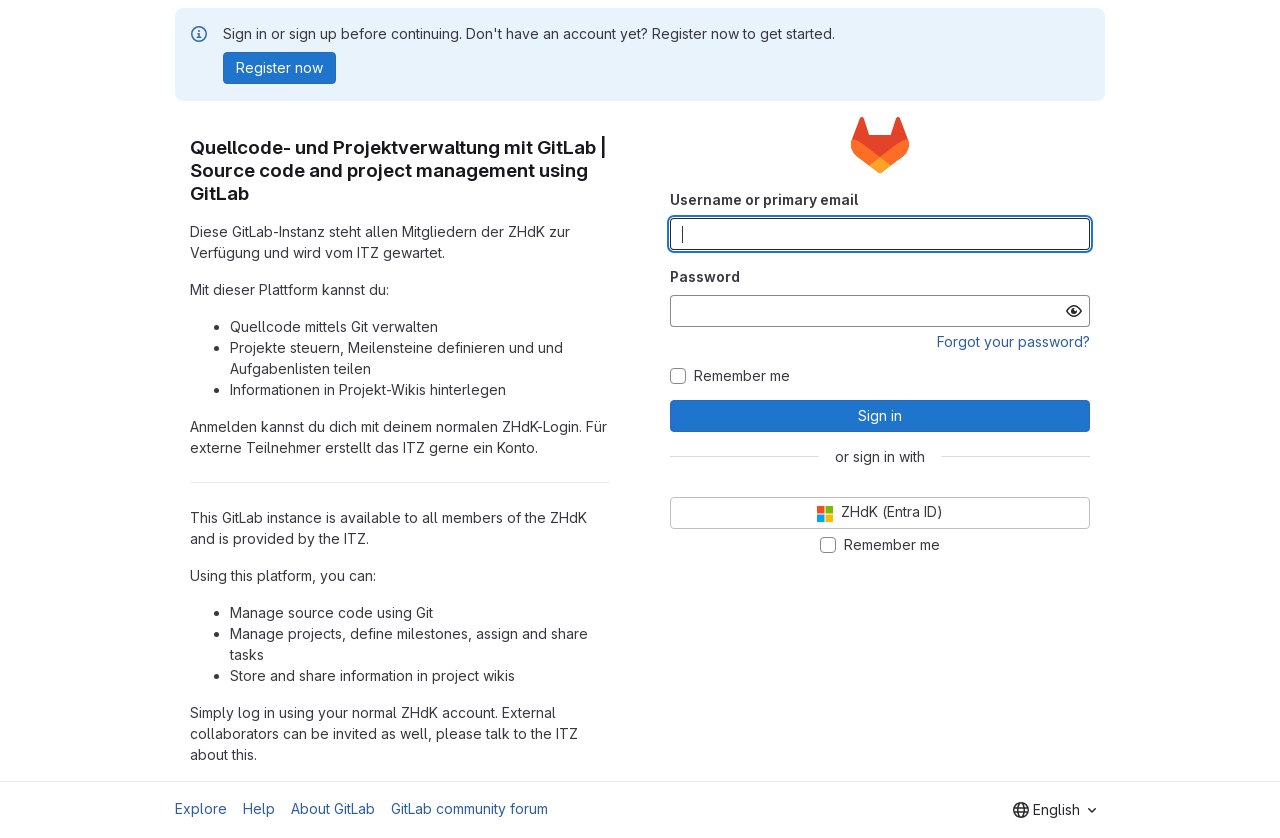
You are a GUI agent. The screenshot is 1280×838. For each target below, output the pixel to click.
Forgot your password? (1013, 341)
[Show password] (1074, 311)
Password (705, 276)
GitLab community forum (469, 808)
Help (259, 808)
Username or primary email (764, 199)
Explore (201, 808)
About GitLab (333, 808)
